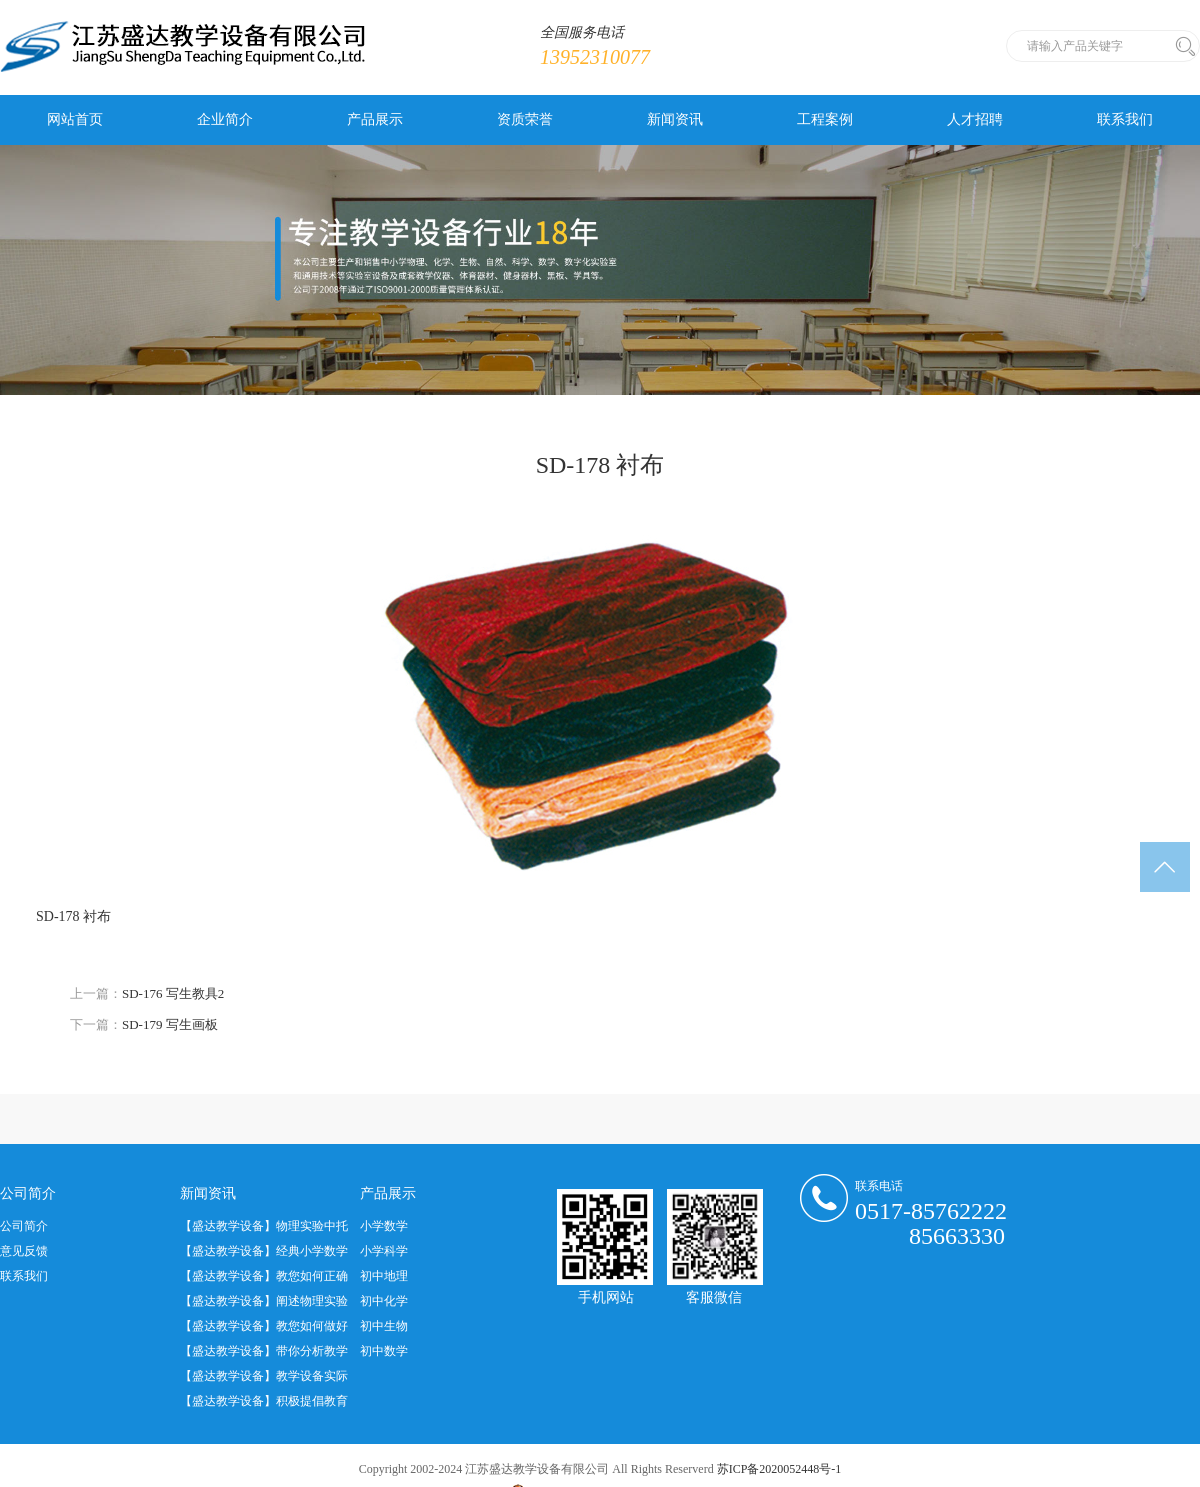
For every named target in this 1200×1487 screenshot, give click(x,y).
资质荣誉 (525, 119)
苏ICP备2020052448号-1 (779, 1469)
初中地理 (384, 1276)
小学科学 (384, 1251)
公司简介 (24, 1226)
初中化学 (384, 1301)
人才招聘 (975, 119)
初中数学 (384, 1351)
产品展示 (375, 119)
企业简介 (225, 119)
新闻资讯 (675, 119)
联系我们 (1125, 119)
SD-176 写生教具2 (173, 993)
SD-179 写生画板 (170, 1024)
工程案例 (825, 119)
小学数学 (384, 1226)
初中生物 (384, 1326)
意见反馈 (24, 1251)
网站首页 (75, 119)
